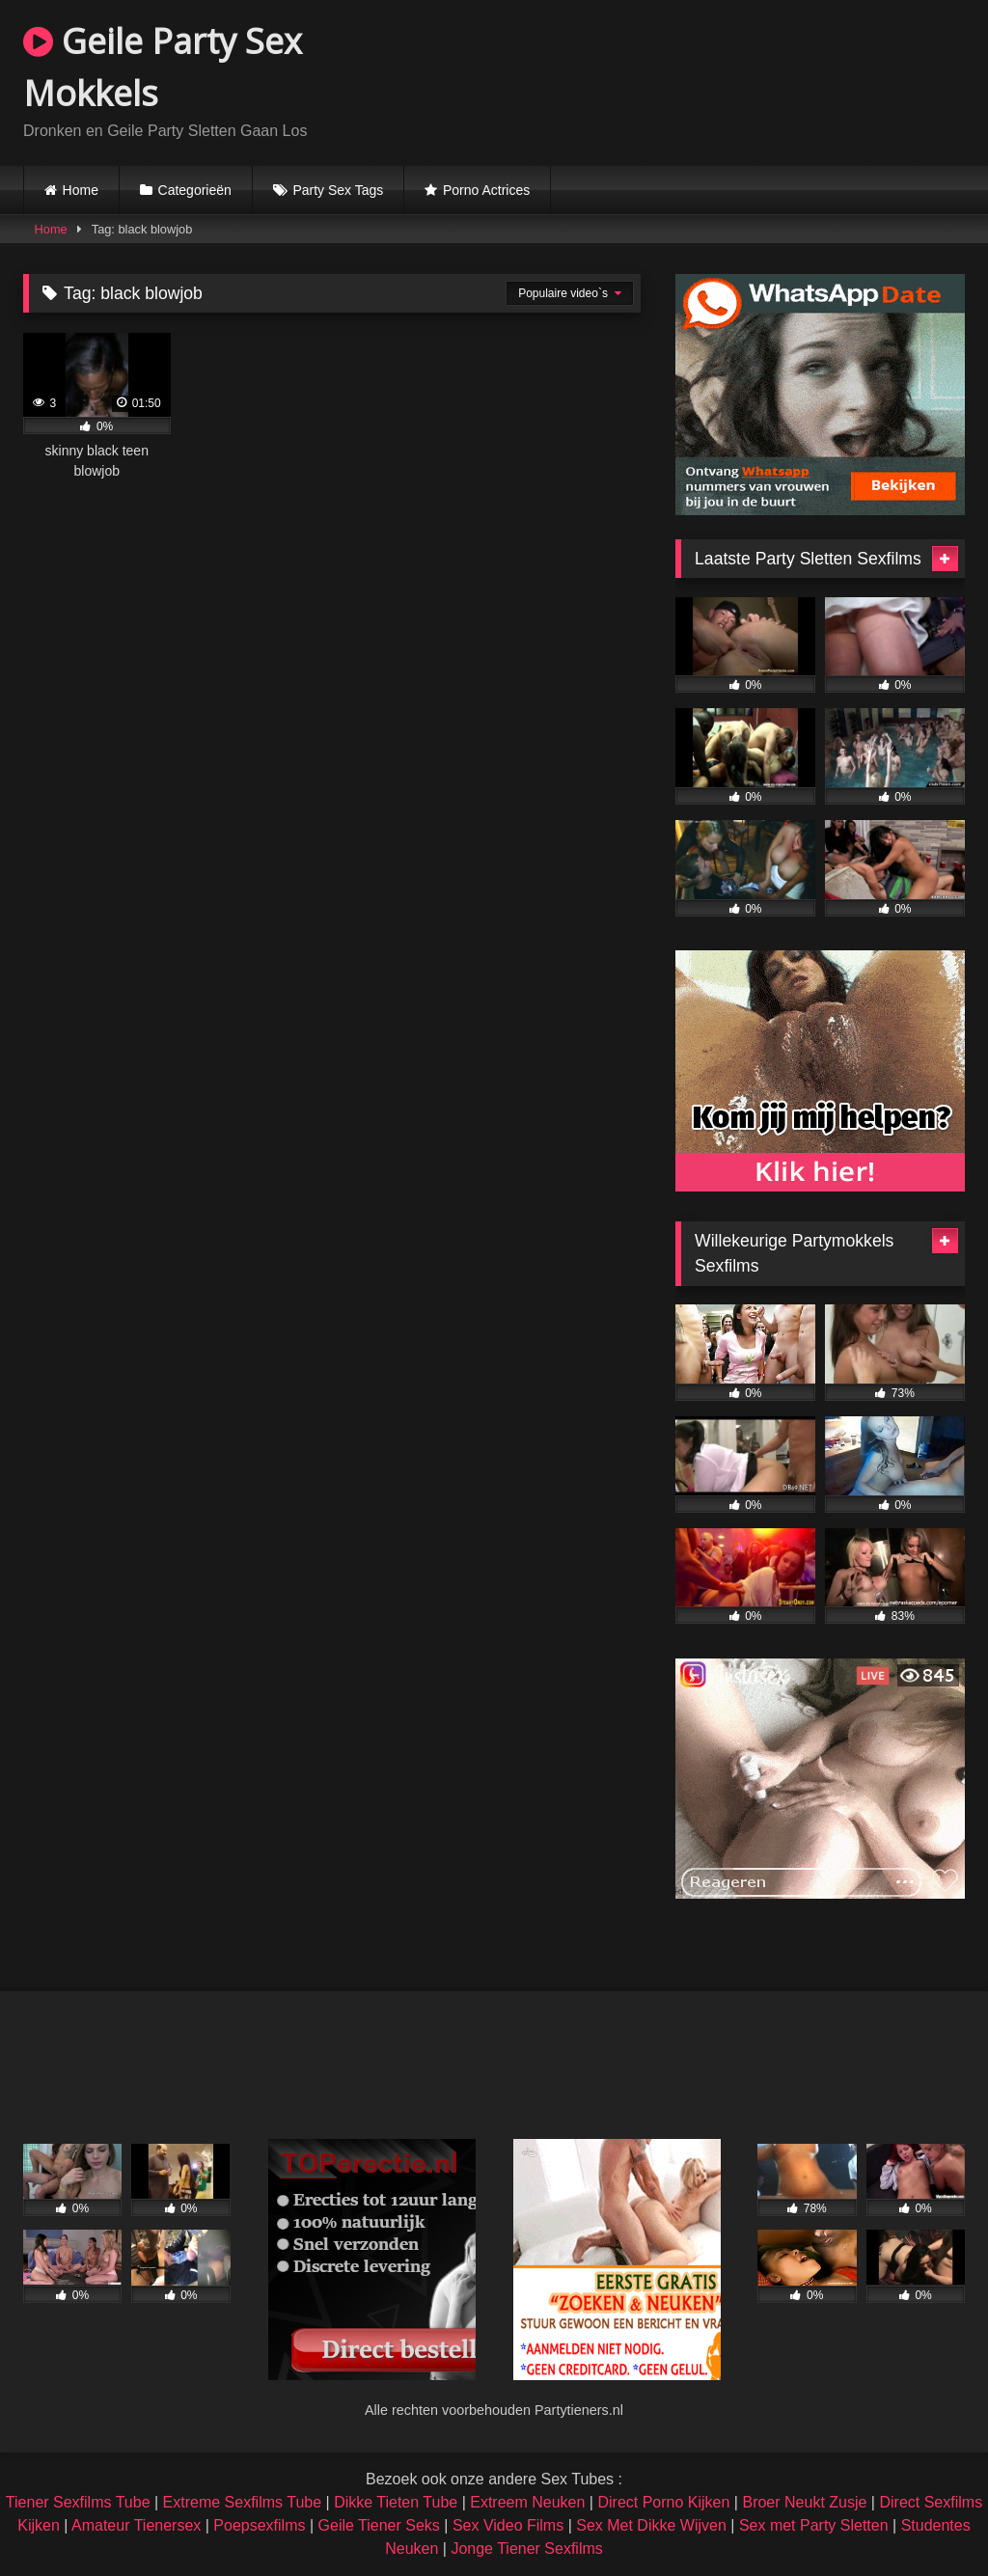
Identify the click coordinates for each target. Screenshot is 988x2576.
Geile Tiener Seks (379, 2525)
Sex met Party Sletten (814, 2525)
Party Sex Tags (337, 190)
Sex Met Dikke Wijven (651, 2525)
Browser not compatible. (739, 80)
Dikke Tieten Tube (395, 2502)
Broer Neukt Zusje (804, 2502)
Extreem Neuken (527, 2502)
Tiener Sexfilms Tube (78, 2502)
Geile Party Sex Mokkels (162, 67)
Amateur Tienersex (136, 2525)
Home (80, 190)
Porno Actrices (486, 190)
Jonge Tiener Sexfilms (526, 2548)
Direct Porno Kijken (663, 2502)
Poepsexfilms (259, 2525)
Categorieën (195, 190)
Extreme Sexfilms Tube (242, 2502)
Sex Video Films (508, 2525)
